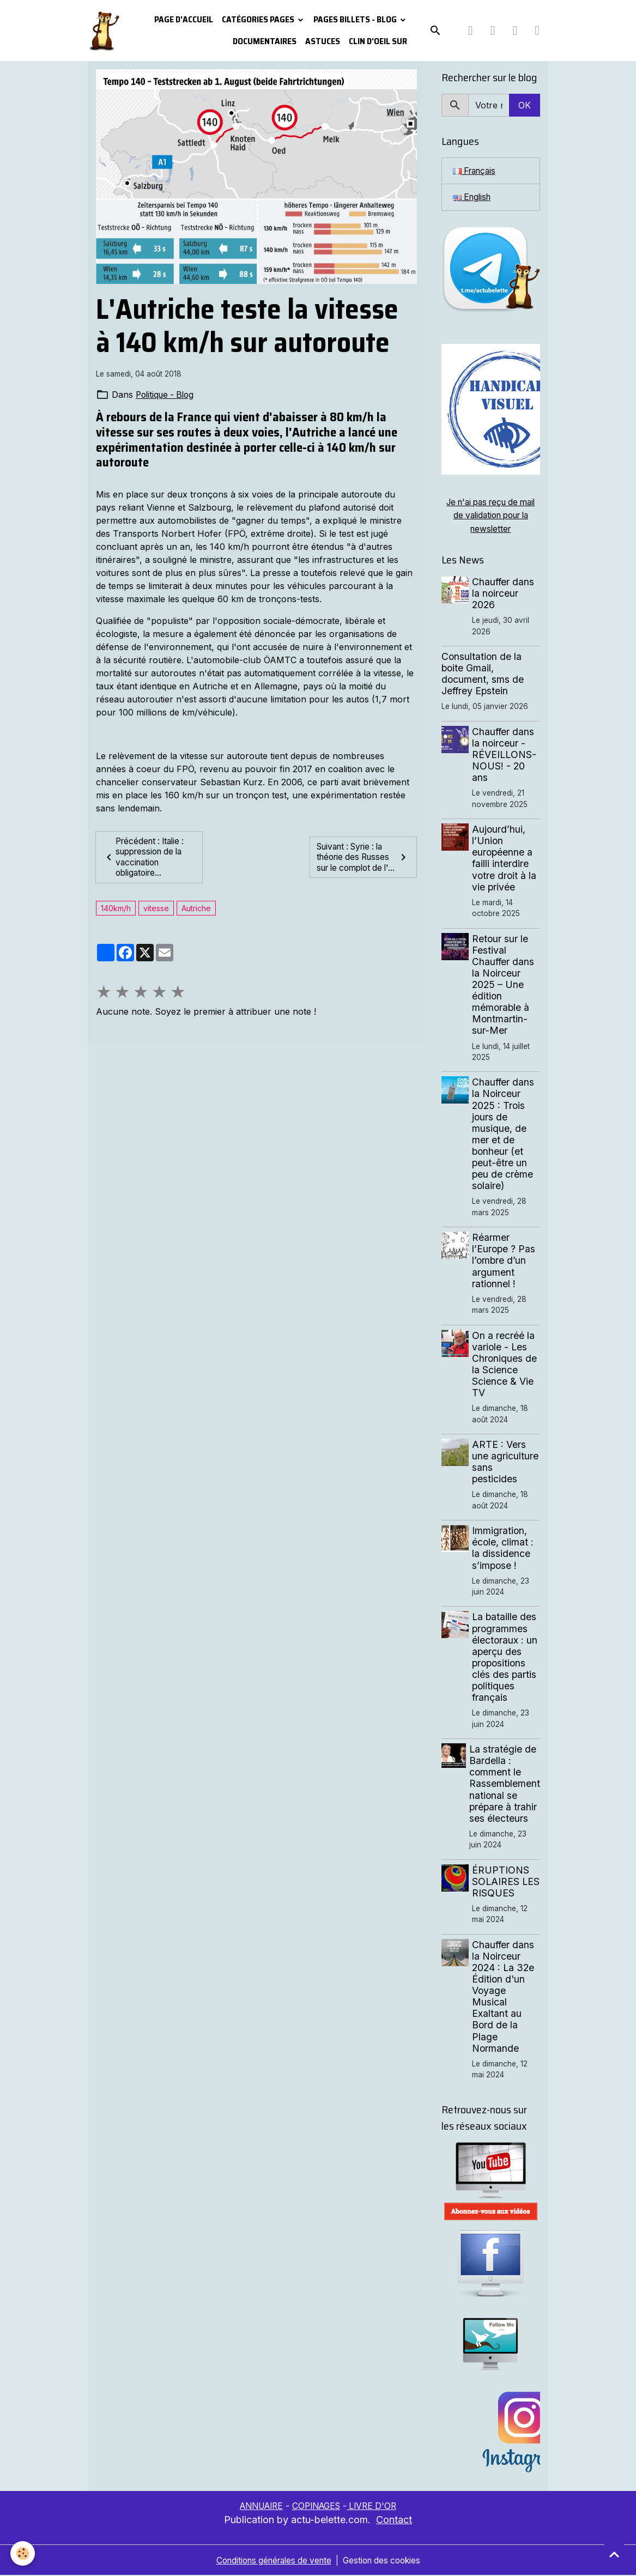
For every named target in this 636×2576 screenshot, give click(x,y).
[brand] (104, 31)
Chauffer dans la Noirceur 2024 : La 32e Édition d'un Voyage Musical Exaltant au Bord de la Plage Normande (504, 1996)
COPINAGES (318, 2506)
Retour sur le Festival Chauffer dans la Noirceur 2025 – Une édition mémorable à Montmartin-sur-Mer (504, 985)
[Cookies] (23, 2553)
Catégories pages (259, 19)
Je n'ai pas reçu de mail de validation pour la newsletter (490, 516)
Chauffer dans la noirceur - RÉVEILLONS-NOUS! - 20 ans (505, 755)
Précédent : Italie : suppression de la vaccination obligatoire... (146, 858)
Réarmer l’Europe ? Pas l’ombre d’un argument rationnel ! (504, 1261)
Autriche (196, 909)
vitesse (156, 909)
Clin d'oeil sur (378, 41)
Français (476, 171)
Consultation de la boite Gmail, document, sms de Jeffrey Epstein (482, 675)
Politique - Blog (167, 394)
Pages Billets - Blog (355, 19)
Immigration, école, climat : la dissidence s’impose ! (504, 1549)
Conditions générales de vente (271, 2560)
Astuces (322, 41)
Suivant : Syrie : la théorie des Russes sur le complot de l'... (363, 858)
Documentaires (264, 41)
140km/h (116, 909)
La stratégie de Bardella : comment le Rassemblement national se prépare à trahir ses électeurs (504, 1784)
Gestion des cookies (386, 2560)
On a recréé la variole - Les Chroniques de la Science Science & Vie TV (505, 1364)
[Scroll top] (614, 2554)
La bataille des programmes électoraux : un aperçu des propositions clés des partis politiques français (505, 1658)
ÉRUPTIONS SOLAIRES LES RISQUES (504, 1882)
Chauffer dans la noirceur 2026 (504, 594)
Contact (394, 2520)
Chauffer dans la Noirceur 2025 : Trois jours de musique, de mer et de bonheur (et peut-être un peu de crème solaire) (504, 1134)
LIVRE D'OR (376, 2506)
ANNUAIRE (258, 2506)
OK (524, 105)
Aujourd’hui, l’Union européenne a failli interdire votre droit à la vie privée (505, 859)
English (473, 197)
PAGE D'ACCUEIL (183, 19)
